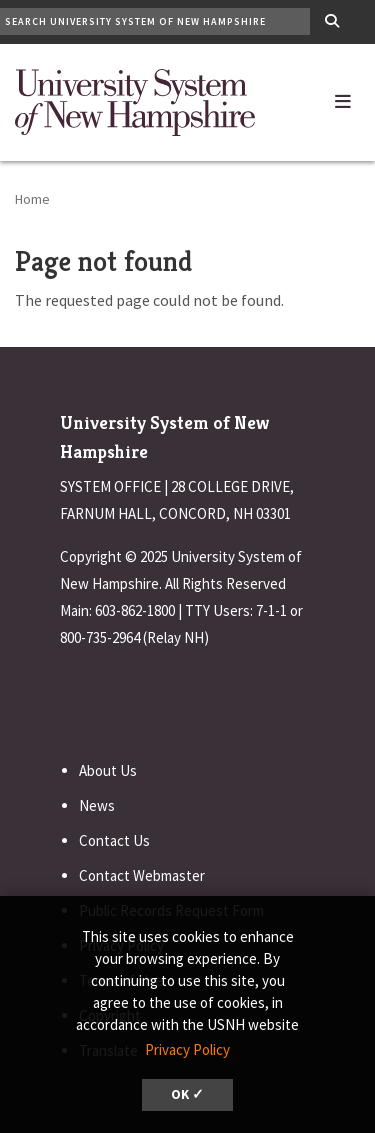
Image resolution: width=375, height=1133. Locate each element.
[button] (343, 97)
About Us (108, 770)
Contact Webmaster (142, 875)
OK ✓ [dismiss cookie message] (187, 1094)
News (97, 805)
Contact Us (114, 840)
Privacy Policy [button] (187, 1049)
